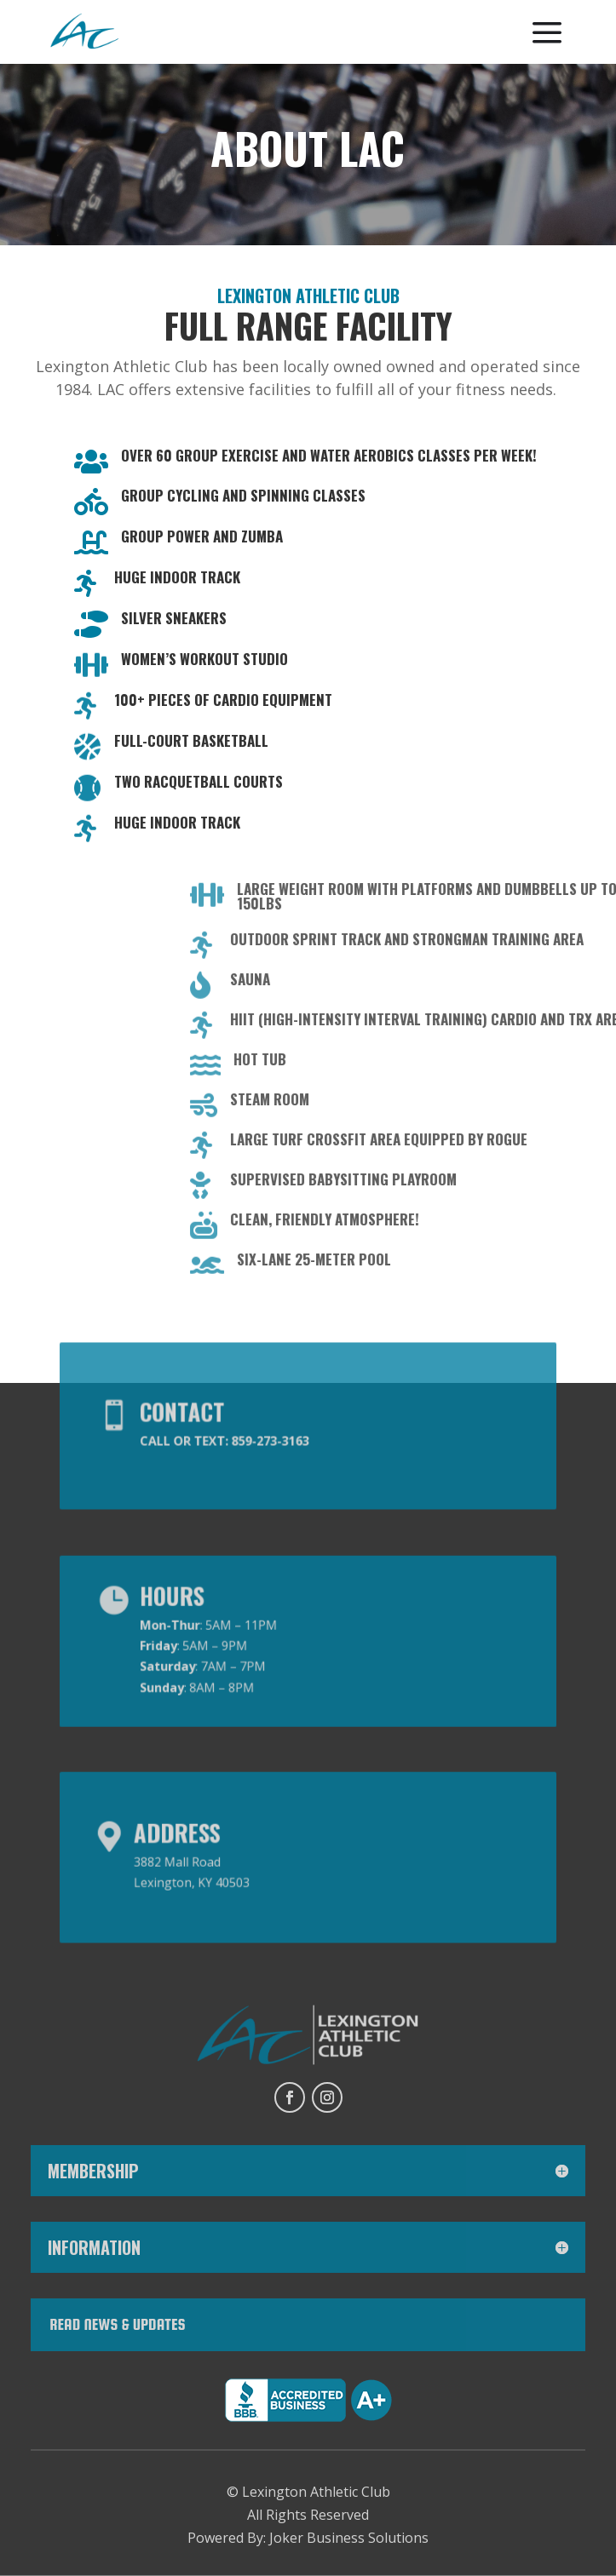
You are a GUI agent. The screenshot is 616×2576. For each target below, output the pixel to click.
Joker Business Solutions (349, 2537)
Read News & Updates (117, 2324)
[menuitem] (84, 33)
